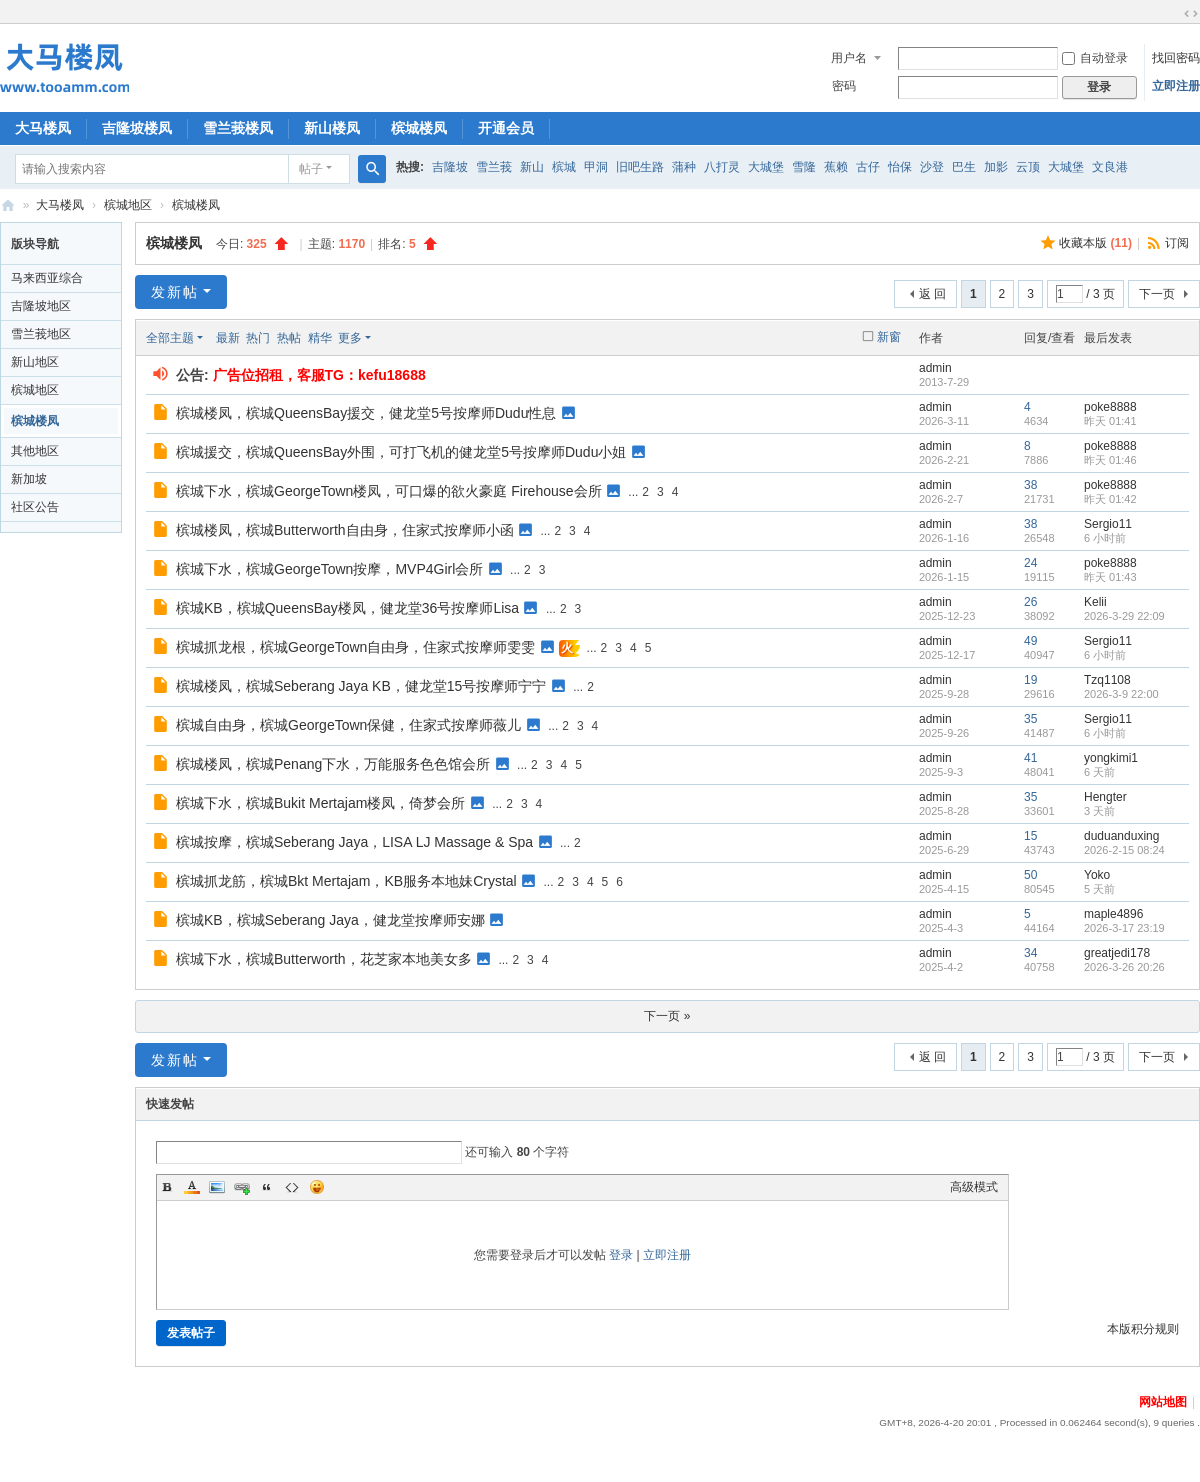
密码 (844, 86)
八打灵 (722, 167)
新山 (532, 167)
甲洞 (596, 167)
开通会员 (506, 128)
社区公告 (35, 507)
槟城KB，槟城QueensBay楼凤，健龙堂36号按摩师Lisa (347, 608)
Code (292, 1187)
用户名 (849, 58)
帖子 (311, 169)
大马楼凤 (43, 128)
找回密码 (1176, 58)
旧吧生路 (640, 167)
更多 (350, 338)
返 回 (932, 294)
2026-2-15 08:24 (1124, 850)
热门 (258, 338)
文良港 (1110, 167)
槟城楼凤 (419, 128)
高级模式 (974, 1187)
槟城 (564, 167)
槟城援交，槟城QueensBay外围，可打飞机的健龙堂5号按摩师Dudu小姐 (401, 452)
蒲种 (684, 167)
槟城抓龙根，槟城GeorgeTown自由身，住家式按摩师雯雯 (355, 647)
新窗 (889, 337)
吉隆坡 (450, 167)
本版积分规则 (1143, 1329)
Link (242, 1187)
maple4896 (1113, 914)
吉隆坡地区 (41, 306)
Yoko (1097, 875)
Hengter (1105, 797)
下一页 (1157, 294)
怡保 (900, 167)
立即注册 (1176, 86)
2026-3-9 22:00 (1121, 694)
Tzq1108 (1107, 680)
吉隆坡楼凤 (137, 128)
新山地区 (35, 362)
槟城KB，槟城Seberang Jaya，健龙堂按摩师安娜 (330, 920)
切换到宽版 (1191, 14)
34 (1030, 953)
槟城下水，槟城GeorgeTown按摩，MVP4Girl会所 (329, 569)
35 (1030, 719)
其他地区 (35, 451)
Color (192, 1187)
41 (1030, 758)
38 (1030, 485)
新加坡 (29, 479)
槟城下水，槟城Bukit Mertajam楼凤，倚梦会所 (320, 803)
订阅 (1177, 243)
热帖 (289, 338)
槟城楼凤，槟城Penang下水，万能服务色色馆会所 (333, 764)
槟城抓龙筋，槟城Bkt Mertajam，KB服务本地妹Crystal (346, 881)
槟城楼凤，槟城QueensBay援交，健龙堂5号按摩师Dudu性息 (366, 413)
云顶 (1028, 167)
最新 (228, 338)
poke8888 (1110, 407)
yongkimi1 (1111, 758)
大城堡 (766, 167)
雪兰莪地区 (41, 334)
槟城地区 (128, 205)
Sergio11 (1108, 524)
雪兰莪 (494, 167)
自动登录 (1095, 58)
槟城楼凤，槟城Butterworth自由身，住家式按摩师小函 (345, 530)
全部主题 (170, 338)
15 (1030, 836)
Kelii (1095, 602)
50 (1030, 875)
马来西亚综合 (47, 278)
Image (217, 1187)
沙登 (932, 167)
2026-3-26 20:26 (1124, 967)
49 (1030, 641)
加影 (996, 167)
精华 (320, 338)
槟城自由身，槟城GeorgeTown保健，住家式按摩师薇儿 (348, 725)
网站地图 (1163, 1402)
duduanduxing (1121, 836)
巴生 (964, 167)
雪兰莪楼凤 (238, 128)
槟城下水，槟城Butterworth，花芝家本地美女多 (324, 959)
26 (1030, 602)
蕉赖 (836, 167)
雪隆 (804, 167)
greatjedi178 (1117, 953)
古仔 (868, 167)
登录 (621, 1255)
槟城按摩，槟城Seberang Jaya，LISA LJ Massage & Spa (354, 842)
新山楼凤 (332, 128)
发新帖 (175, 292)
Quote (267, 1187)
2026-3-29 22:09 (1124, 616)
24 (1030, 563)
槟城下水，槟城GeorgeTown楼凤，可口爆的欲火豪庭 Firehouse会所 (389, 491)
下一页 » (667, 1016)
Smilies (317, 1187)
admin (935, 368)
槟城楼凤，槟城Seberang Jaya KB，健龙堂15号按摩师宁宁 (361, 686)
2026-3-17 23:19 (1124, 928)
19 (1030, 680)
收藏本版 (1095, 243)
